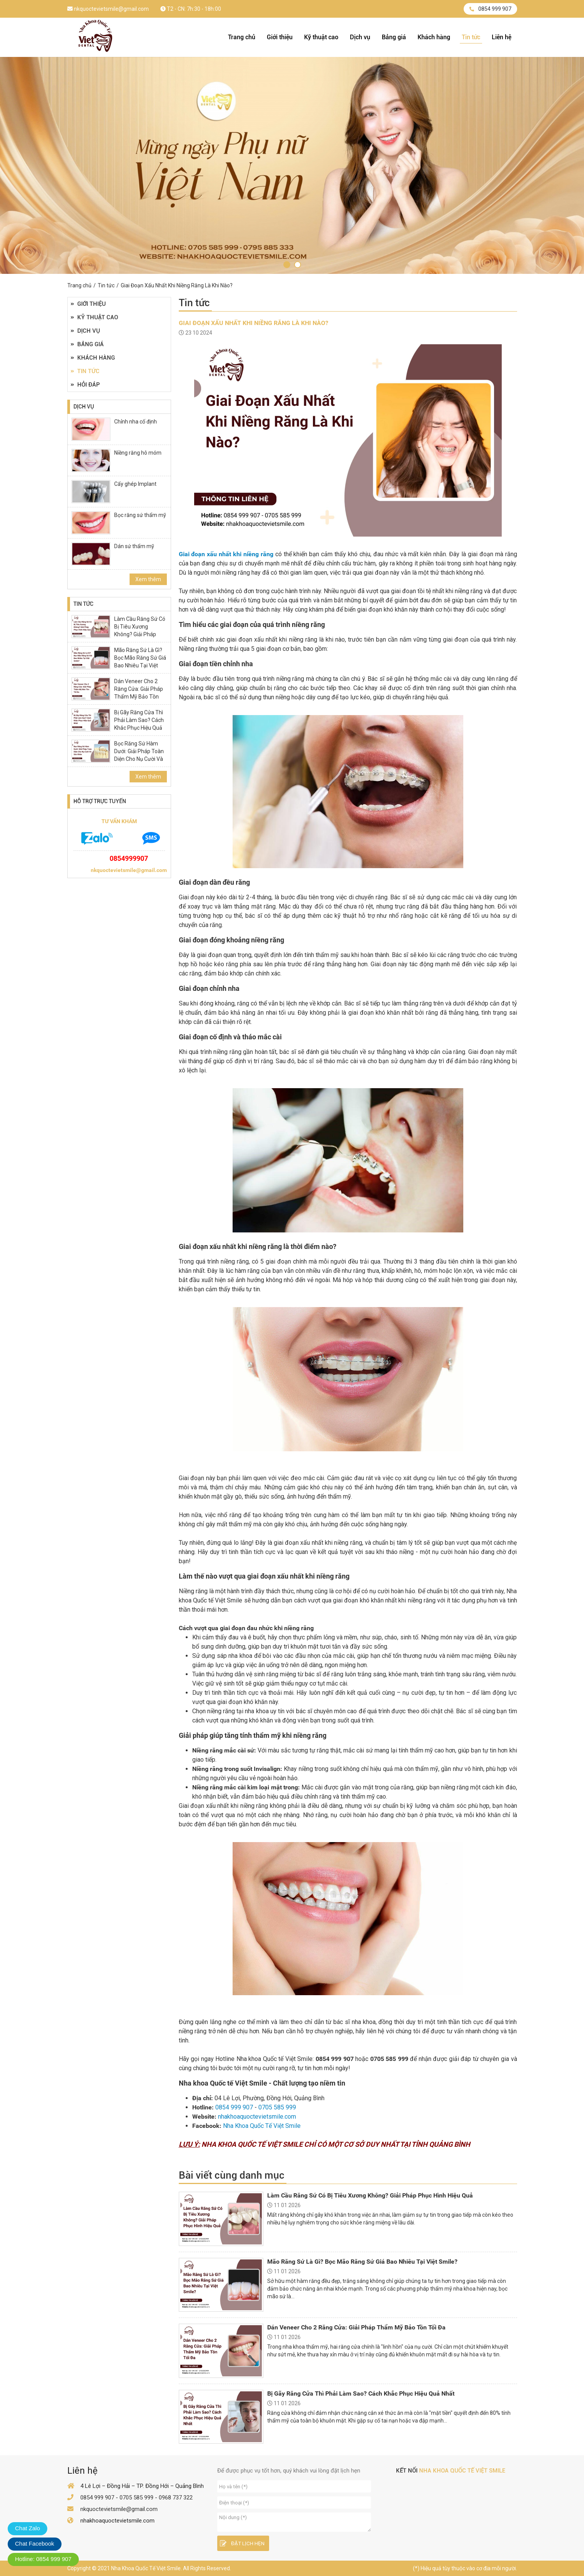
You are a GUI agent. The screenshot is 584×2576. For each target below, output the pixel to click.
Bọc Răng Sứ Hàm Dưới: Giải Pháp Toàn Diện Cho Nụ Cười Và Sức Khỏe (139, 755)
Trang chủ (241, 37)
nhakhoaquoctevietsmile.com (257, 2116)
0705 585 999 (277, 2107)
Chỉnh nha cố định (135, 421)
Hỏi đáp (85, 385)
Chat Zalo (27, 2528)
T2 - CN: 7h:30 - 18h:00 (190, 9)
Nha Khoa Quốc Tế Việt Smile (262, 2125)
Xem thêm (148, 579)
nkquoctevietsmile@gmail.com (108, 9)
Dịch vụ (360, 37)
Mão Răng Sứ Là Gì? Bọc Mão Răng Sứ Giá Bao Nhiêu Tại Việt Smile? (140, 661)
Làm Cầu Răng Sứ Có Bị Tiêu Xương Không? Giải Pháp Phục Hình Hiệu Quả (139, 630)
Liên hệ (501, 37)
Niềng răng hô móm (137, 453)
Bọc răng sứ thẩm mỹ (140, 515)
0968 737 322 (176, 2497)
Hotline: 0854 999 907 (43, 2559)
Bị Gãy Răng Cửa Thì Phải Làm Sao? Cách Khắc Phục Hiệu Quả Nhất (139, 724)
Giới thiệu (280, 37)
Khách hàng (434, 37)
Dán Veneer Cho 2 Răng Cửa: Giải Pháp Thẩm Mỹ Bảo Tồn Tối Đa (138, 692)
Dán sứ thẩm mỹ (134, 546)
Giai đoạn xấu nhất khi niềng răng (226, 554)
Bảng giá (394, 37)
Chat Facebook (34, 2543)
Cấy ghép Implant (135, 484)
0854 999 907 (490, 9)
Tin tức (471, 37)
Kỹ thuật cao (321, 37)
